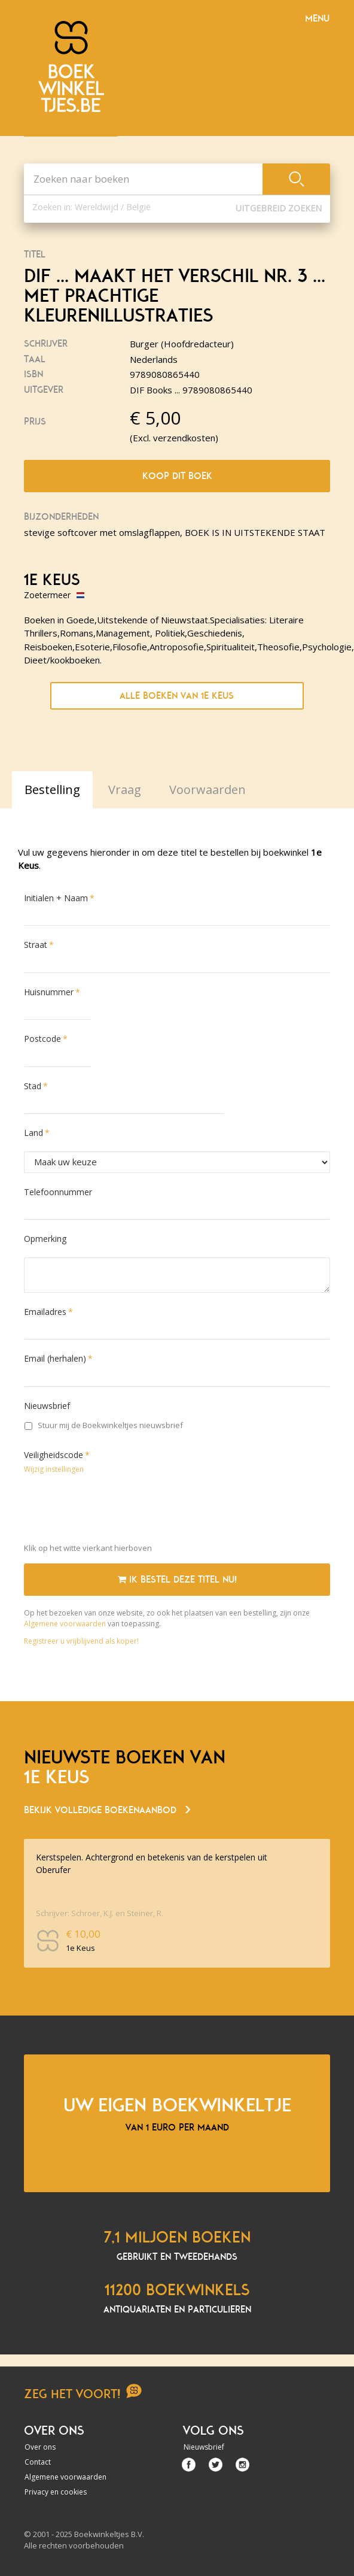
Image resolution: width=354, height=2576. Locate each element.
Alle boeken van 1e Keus (177, 695)
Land (33, 1132)
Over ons (40, 2447)
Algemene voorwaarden (65, 1624)
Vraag (124, 789)
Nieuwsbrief (47, 1405)
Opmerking (45, 1238)
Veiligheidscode (53, 1454)
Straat (35, 944)
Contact (38, 2462)
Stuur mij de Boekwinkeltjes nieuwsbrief (104, 1425)
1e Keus (52, 580)
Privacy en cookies (56, 2492)
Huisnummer (49, 992)
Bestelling (52, 789)
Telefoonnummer (58, 1192)
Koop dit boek (177, 476)
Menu (317, 18)
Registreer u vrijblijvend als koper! (81, 1641)
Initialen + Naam (56, 898)
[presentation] (115, 1511)
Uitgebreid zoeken (279, 208)
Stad (32, 1086)
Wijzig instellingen (54, 1469)
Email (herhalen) (55, 1358)
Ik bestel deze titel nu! (177, 1579)
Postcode (42, 1038)
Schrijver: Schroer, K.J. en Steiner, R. (99, 1913)
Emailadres (45, 1311)
